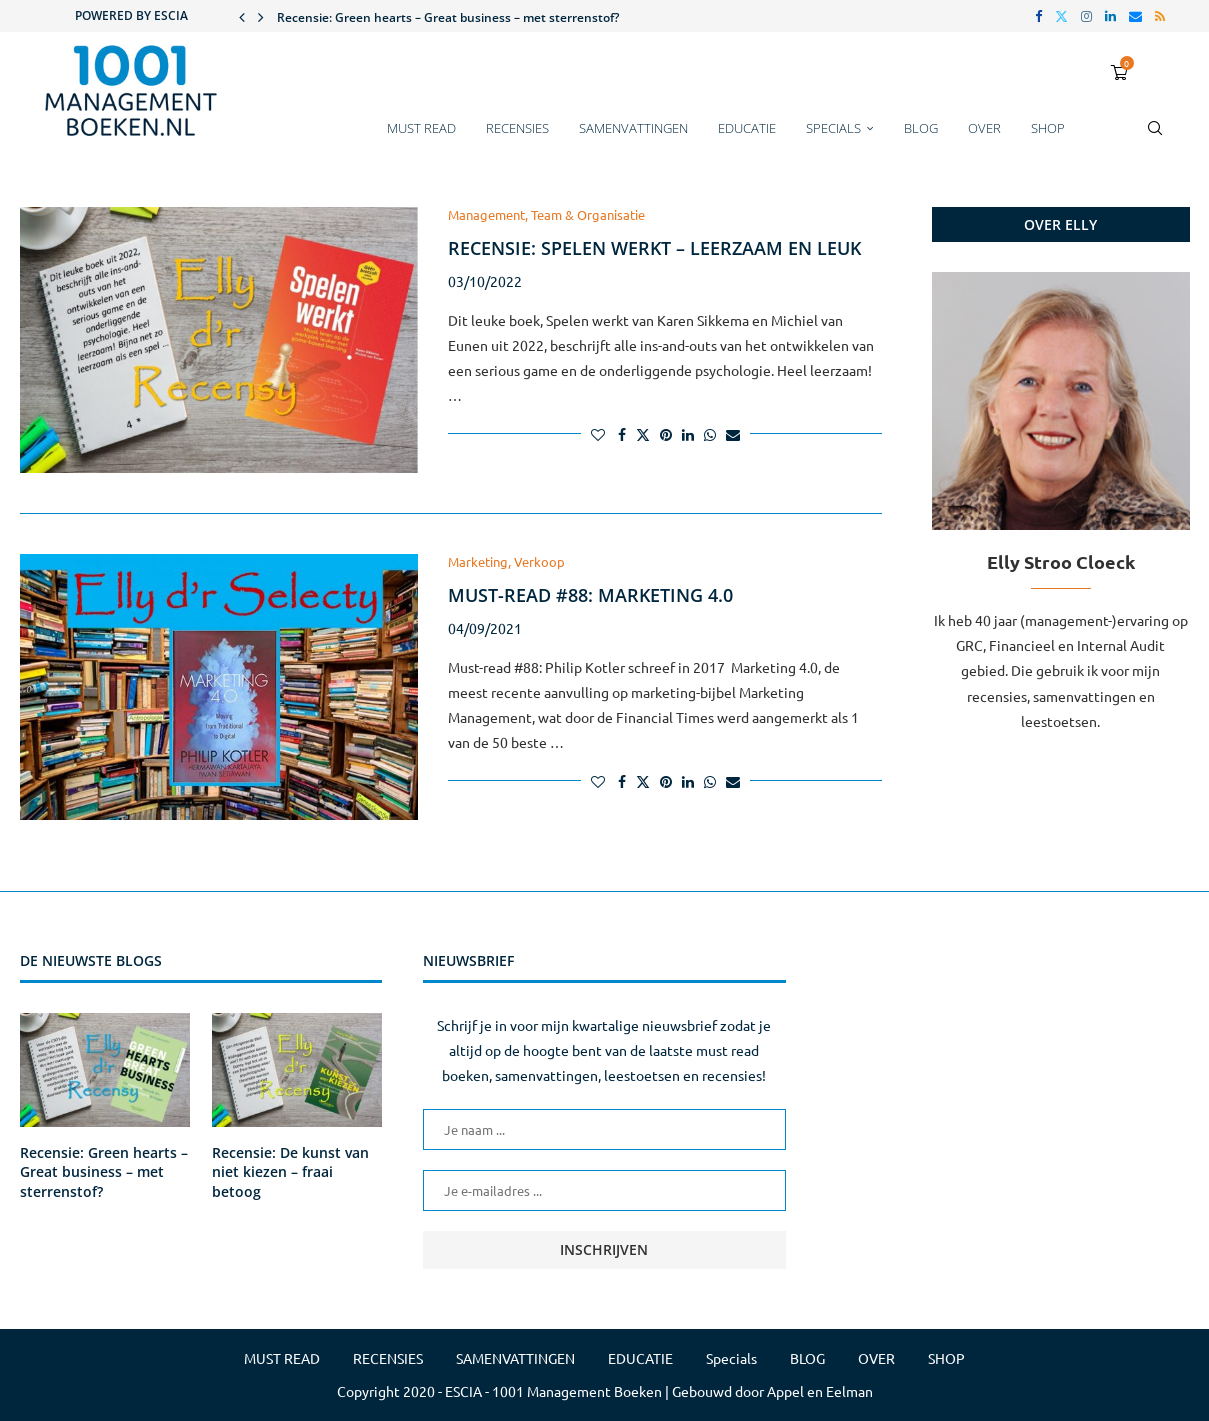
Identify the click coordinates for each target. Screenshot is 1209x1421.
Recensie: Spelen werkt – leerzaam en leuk (654, 248)
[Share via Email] (733, 434)
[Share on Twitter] (643, 434)
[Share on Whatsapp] (710, 434)
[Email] (1135, 16)
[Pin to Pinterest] (666, 434)
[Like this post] (598, 434)
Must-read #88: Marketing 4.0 (590, 595)
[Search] (1155, 138)
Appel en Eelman (820, 1391)
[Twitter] (1061, 16)
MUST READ (421, 128)
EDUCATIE (747, 128)
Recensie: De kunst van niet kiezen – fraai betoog (290, 1172)
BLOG (921, 128)
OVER (984, 128)
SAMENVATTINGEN (633, 128)
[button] (242, 16)
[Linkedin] (1110, 16)
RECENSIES (517, 128)
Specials (833, 128)
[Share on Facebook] (622, 434)
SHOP (1048, 128)
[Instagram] (1086, 16)
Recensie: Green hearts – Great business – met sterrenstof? (448, 17)
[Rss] (1160, 16)
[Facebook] (1038, 16)
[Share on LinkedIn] (688, 434)
